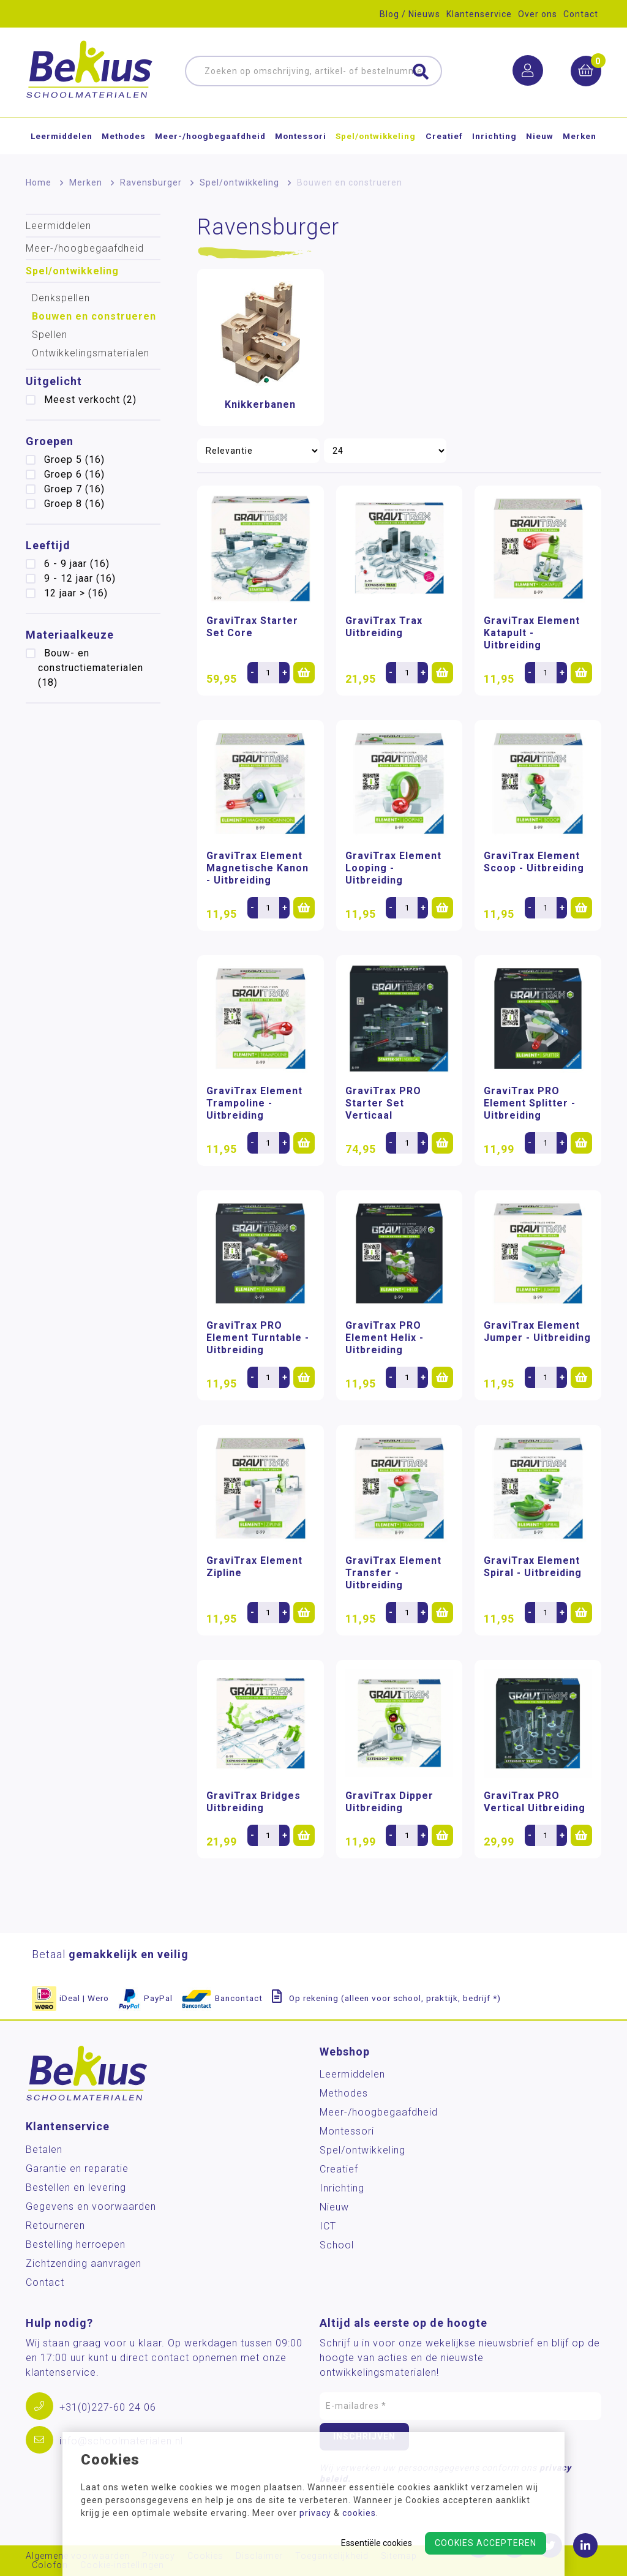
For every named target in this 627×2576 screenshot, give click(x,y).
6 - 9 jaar (77, 563)
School (337, 2245)
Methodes (124, 137)
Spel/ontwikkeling (376, 137)
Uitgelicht (54, 381)
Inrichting (494, 137)
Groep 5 (74, 459)
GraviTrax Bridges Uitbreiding (253, 1802)
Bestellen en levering (76, 2187)
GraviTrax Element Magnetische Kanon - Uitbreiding (257, 868)
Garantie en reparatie (77, 2168)
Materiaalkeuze (70, 634)
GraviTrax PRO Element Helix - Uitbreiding (384, 1338)
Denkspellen (61, 298)
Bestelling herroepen (76, 2244)
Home (38, 182)
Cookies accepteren (485, 2543)
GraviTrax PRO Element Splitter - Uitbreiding (530, 1103)
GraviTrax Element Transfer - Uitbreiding (393, 1573)
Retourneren (55, 2225)
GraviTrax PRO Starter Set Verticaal (383, 1103)
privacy (315, 2513)
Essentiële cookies (376, 2543)
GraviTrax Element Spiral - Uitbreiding (533, 1567)
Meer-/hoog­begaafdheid (210, 137)
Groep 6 (74, 474)
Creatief (444, 137)
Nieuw (540, 137)
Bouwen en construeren (94, 316)
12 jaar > (76, 593)
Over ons (537, 14)
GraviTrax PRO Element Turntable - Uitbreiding (257, 1338)
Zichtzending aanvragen (83, 2263)
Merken (579, 137)
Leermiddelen (61, 137)
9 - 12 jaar (80, 578)
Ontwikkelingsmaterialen (90, 353)
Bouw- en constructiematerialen (90, 667)
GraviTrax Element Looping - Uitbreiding (393, 868)
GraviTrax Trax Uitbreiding (383, 627)
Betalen (44, 2149)
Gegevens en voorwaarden (91, 2206)
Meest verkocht (90, 399)
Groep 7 (74, 489)
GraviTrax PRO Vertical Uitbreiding (534, 1802)
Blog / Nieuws (410, 14)
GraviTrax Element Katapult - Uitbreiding (532, 633)
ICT (328, 2226)
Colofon (50, 2565)
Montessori (300, 137)
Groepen (49, 441)
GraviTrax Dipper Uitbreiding (389, 1802)
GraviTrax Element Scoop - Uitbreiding (534, 862)
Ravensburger (151, 182)
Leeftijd (48, 545)
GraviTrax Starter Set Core (252, 627)
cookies (359, 2513)
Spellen (49, 334)
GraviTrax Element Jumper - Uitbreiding (537, 1331)
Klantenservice (479, 14)
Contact (580, 14)
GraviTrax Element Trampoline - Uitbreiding (254, 1103)
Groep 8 (74, 503)
